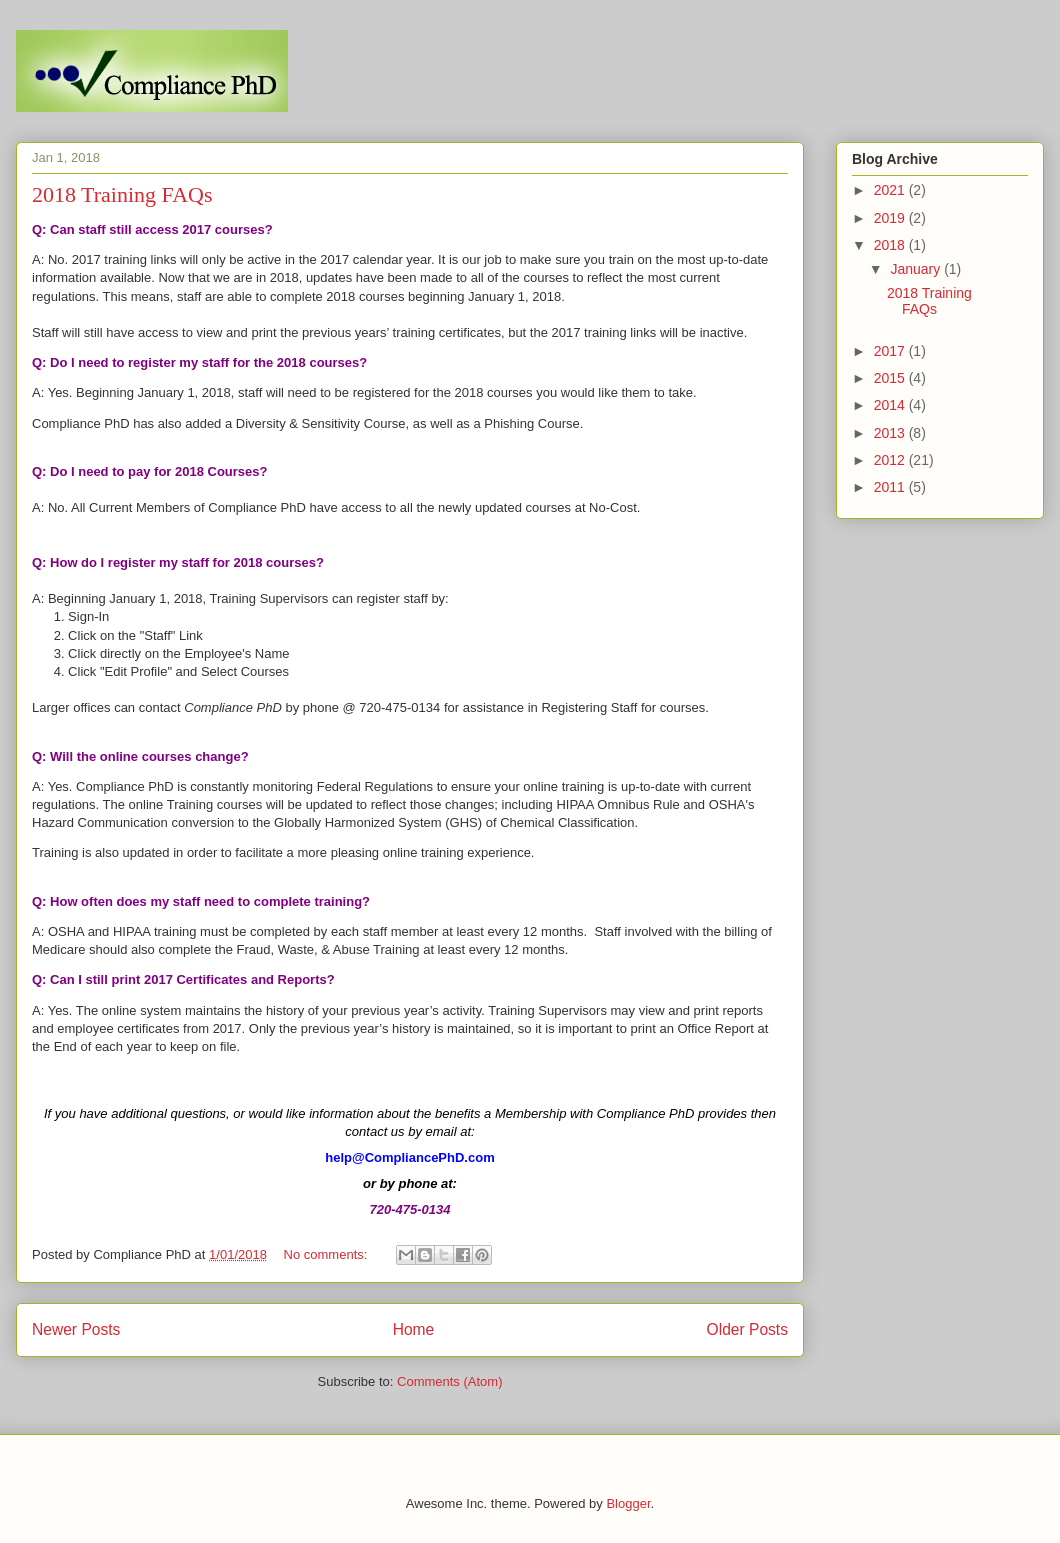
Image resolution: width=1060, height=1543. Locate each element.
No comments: (327, 1254)
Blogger (628, 1503)
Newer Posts (76, 1329)
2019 (891, 218)
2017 (891, 351)
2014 (891, 405)
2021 (891, 190)
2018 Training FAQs (122, 194)
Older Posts (747, 1329)
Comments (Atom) (449, 1381)
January (917, 269)
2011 (891, 487)
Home (414, 1329)
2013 (891, 433)
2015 (891, 378)
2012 (891, 460)
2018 (891, 245)
